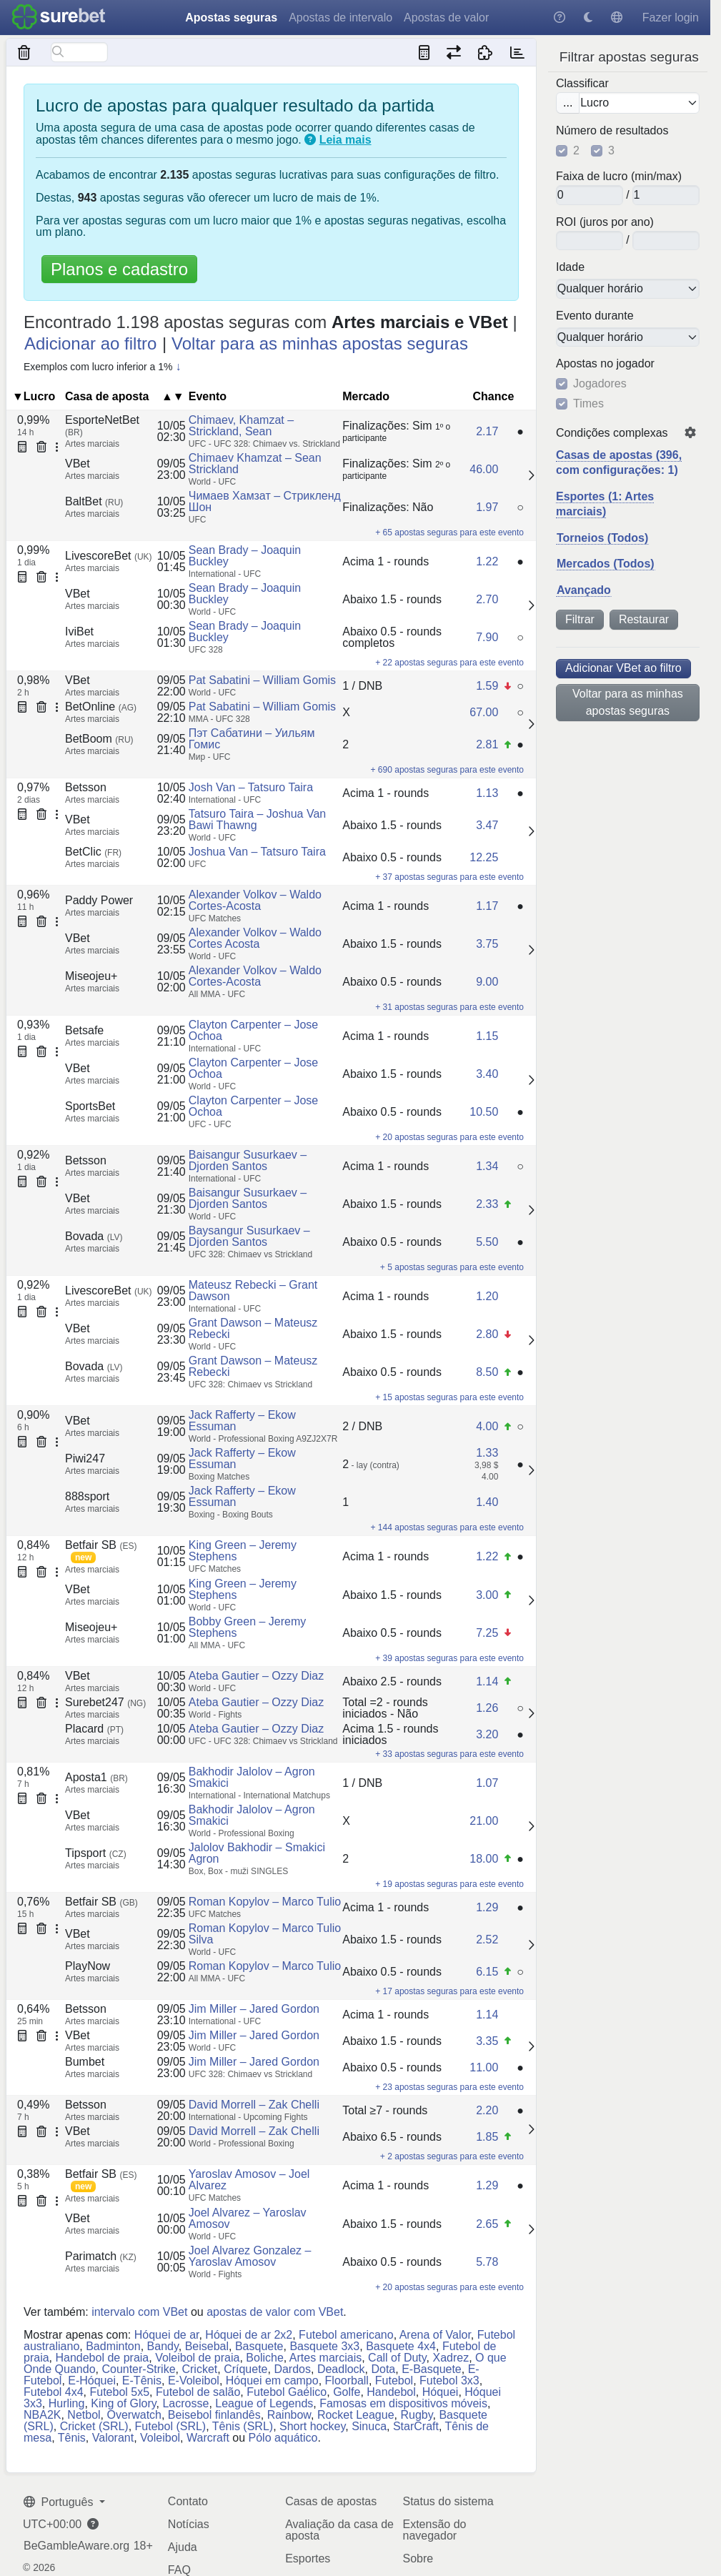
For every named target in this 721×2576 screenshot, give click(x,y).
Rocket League (355, 2415)
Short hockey (312, 2426)
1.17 (487, 906)
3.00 (487, 1595)
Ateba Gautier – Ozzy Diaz (256, 1676)
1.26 (487, 1708)
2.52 (487, 1939)
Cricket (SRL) (94, 2426)
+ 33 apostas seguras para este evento (449, 1754)
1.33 (487, 1453)
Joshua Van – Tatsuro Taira (257, 852)
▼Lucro (33, 396)
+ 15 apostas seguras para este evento (449, 1397)
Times (588, 404)
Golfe (346, 2392)
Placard (94, 1729)
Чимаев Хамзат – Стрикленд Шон (265, 501)
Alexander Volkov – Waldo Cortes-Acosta (255, 900)
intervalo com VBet (139, 2312)
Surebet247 (105, 1702)
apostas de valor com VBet (275, 2312)
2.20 (487, 2110)
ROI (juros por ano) (605, 222)
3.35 (487, 2041)
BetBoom (99, 739)
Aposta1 (96, 1777)
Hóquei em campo (272, 2380)
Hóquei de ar (166, 2335)
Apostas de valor (446, 17)
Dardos (292, 2369)
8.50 (487, 1372)
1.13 (487, 793)
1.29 (487, 1907)
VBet (77, 463)
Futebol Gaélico (287, 2392)
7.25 (487, 1633)
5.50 (487, 1242)
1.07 (487, 1783)
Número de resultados (612, 131)
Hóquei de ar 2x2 (248, 2335)
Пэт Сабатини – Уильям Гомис (252, 738)
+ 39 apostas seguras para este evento (449, 1658)
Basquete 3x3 (324, 2346)
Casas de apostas (331, 2501)
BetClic (93, 852)
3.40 (487, 1074)
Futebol (394, 2380)
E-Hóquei (92, 2380)
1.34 (487, 1166)
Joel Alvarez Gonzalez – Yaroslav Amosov (250, 2256)
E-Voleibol (193, 2380)
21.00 (483, 1821)
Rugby (416, 2415)
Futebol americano (346, 2335)
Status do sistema (447, 2501)
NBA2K (42, 2415)
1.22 (487, 561)
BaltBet (94, 501)
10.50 (483, 1112)
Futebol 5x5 (120, 2392)
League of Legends (264, 2403)
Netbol (83, 2415)
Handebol (391, 2392)
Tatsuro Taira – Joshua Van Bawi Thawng (257, 819)
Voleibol (160, 2438)
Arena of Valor (435, 2335)
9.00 (487, 982)
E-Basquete (432, 2369)
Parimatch (100, 2256)
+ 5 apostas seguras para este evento (452, 1267)
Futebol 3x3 (449, 2380)
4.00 (487, 1426)
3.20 (487, 1734)
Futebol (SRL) (171, 2426)
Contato (188, 2501)
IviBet (79, 631)
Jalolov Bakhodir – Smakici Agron (257, 1853)
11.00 (483, 2067)
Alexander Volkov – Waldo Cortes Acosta (255, 938)
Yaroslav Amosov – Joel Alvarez (249, 2179)
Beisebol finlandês (214, 2415)
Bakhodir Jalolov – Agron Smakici (252, 1777)
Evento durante (595, 316)
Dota (383, 2369)
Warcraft (208, 2438)
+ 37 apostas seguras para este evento (449, 877)
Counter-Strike (138, 2369)
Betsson (85, 787)
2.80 (487, 1334)
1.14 (487, 1681)
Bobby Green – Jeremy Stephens (248, 1627)
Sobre (417, 2558)
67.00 (483, 712)
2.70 (487, 599)
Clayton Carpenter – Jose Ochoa (253, 1030)
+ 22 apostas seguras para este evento (449, 663)
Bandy (163, 2346)
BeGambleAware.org (76, 2546)
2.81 (487, 744)
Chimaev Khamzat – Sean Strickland (255, 463)
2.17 (487, 431)
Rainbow (289, 2415)
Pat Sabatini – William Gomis (262, 680)
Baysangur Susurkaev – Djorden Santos (249, 1236)
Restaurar (644, 619)
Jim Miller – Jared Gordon (254, 2009)
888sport (87, 1496)
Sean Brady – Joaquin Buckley (245, 556)
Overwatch (134, 2415)
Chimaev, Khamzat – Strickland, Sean (241, 425)
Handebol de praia (102, 2358)
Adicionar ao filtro (90, 343)
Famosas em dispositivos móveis (403, 2403)
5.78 (487, 2262)
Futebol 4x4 (54, 2392)
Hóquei (440, 2392)
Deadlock (341, 2369)
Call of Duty (397, 2358)
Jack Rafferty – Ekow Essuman (242, 1420)
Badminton (113, 2346)
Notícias (188, 2524)
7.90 (487, 637)
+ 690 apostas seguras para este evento (447, 770)
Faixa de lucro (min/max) (619, 176)
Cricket (199, 2369)
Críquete (245, 2369)
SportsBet (90, 1106)
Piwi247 (85, 1458)
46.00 (483, 469)
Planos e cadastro (119, 269)
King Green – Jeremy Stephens (243, 1550)
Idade (570, 267)
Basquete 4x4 (401, 2346)
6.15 (487, 1972)
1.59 (487, 686)
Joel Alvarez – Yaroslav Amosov (248, 2218)
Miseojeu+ (91, 976)
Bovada (94, 1236)
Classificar (582, 83)
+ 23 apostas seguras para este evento (449, 2087)
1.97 (487, 507)
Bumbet (84, 2062)
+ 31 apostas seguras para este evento (449, 1007)
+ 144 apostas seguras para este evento (447, 1527)
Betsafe (84, 1030)
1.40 (487, 1502)
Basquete (259, 2346)
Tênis (72, 2438)
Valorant (113, 2438)
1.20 (487, 1296)
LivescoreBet (108, 556)
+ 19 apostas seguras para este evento (449, 1884)
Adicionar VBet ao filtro (623, 668)
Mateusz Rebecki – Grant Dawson (253, 1290)
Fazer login (670, 17)
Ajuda (182, 2547)
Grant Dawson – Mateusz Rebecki (253, 1328)
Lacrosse (185, 2403)
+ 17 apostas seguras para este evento (449, 1991)
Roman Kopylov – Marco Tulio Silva (265, 1934)
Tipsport (95, 1853)
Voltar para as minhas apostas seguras (627, 702)
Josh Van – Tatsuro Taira (251, 787)
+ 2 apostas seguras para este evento (452, 2156)
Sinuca (369, 2426)
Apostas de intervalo (340, 17)
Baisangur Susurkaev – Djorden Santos (248, 1160)
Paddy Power (99, 900)
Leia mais (345, 140)
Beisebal (207, 2346)
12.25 (483, 857)
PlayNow (87, 1966)
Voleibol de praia (197, 2358)
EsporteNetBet (102, 425)
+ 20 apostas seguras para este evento (449, 1137)
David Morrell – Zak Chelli (254, 2105)
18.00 (483, 1859)
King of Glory (123, 2403)
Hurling (67, 2403)
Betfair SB (100, 1545)
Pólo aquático (283, 2438)
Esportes (307, 2558)
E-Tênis (141, 2380)
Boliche (264, 2358)
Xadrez (450, 2358)
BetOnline (100, 706)
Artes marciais (325, 2358)
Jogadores (600, 384)
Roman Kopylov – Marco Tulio (265, 1902)
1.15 (487, 1036)
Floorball (347, 2380)
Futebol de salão (198, 2392)
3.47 (487, 825)
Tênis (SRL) (242, 2426)
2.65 (487, 2224)
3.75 (487, 944)
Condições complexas (612, 433)
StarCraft (416, 2426)
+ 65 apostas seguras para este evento (449, 532)
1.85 (487, 2137)
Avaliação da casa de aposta (339, 2530)
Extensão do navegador (434, 2530)
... (567, 102)
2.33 (487, 1204)
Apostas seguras (231, 17)
